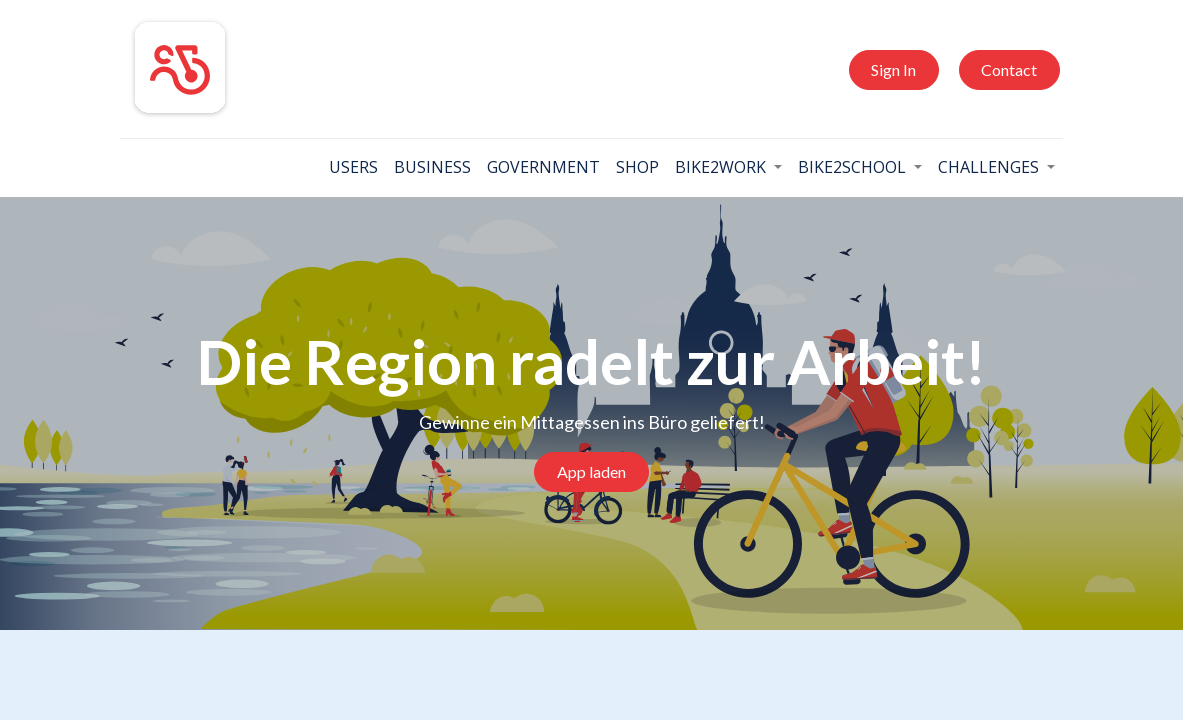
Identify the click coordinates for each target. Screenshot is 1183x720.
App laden (591, 471)
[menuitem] (346, 167)
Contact (1003, 69)
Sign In (887, 69)
